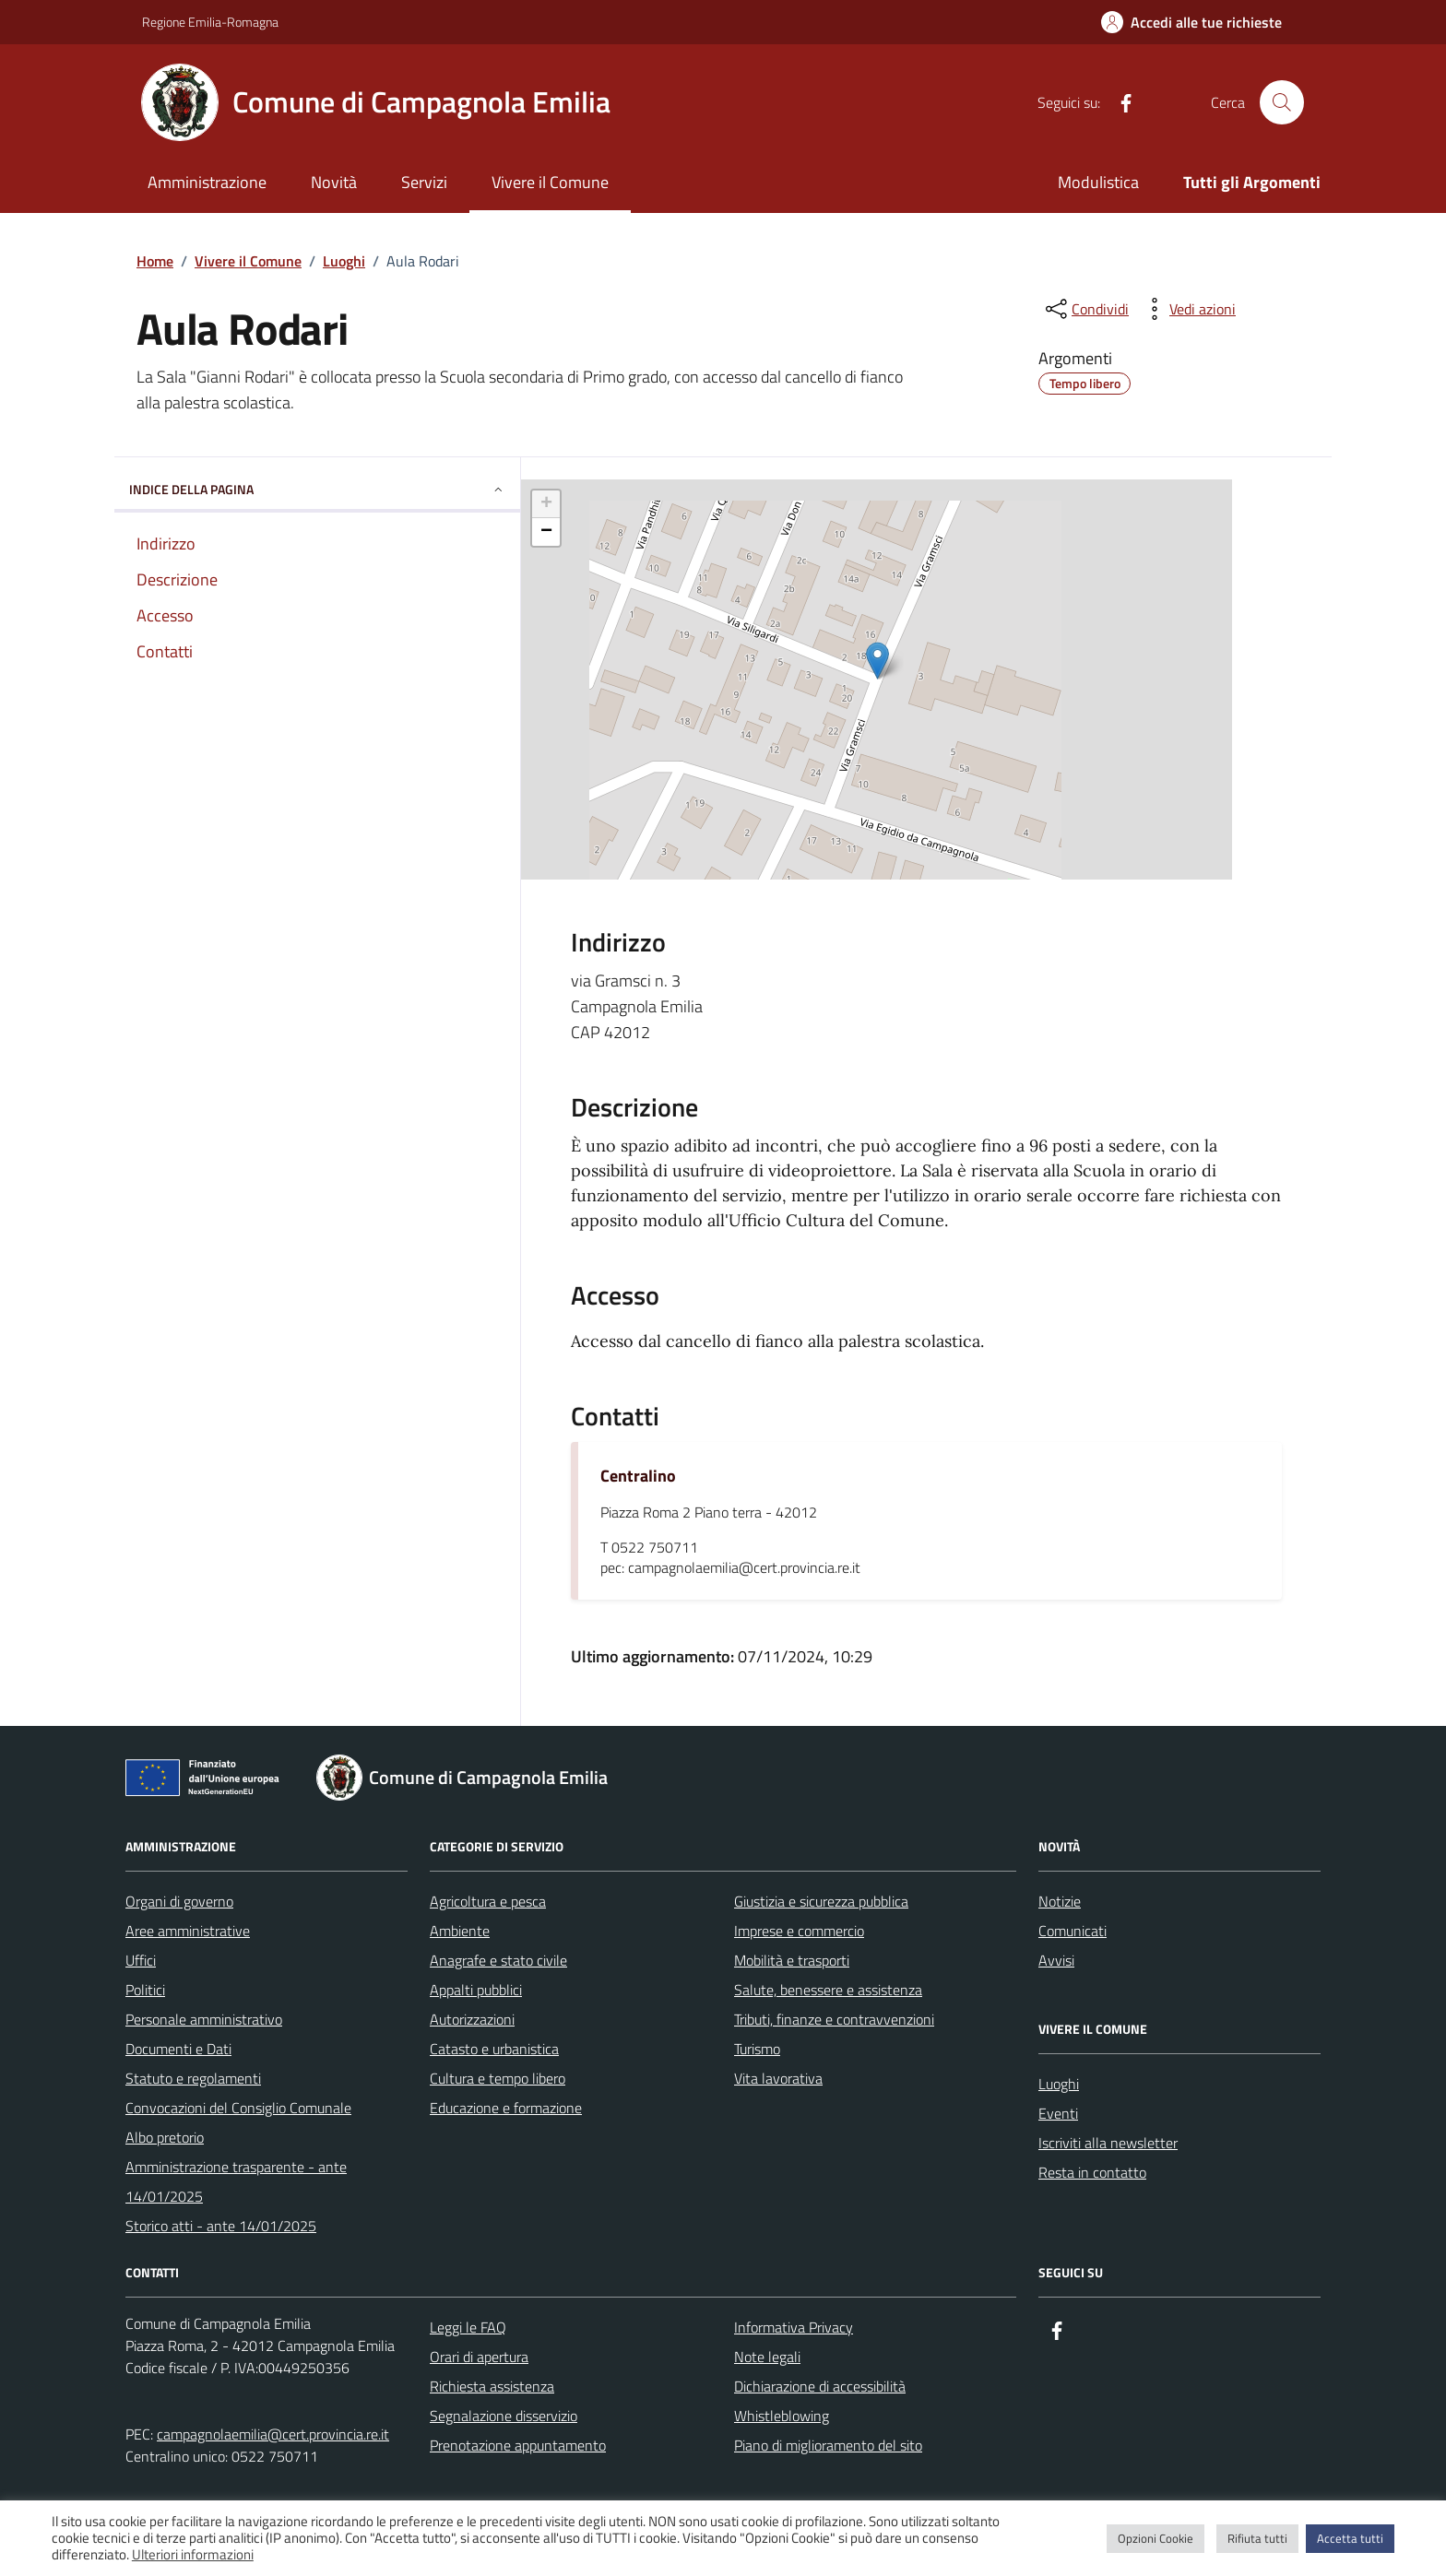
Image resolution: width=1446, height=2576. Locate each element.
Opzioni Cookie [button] (1155, 2538)
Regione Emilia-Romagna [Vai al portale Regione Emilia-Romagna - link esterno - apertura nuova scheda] (210, 21)
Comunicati (1072, 1931)
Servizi (424, 182)
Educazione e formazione (506, 2108)
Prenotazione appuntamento (518, 2445)
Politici (145, 1990)
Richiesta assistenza (492, 2386)
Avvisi (1056, 1960)
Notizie (1059, 1901)
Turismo (757, 2049)
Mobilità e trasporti (791, 1960)
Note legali (767, 2357)
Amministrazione (207, 182)
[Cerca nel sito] (1282, 102)
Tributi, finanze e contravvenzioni (834, 2019)
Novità (334, 182)
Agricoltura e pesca (488, 1901)
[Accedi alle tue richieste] (1191, 22)
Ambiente (460, 1931)
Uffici (140, 1960)
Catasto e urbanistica (494, 2049)
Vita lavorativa (778, 2078)
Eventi (1058, 2113)
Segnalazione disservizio (503, 2416)
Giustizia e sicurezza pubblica (821, 1901)
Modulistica (1098, 182)
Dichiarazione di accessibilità (820, 2386)
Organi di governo (179, 1901)
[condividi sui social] (1085, 309)
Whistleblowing (781, 2416)
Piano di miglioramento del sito (828, 2445)
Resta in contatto (1092, 2172)
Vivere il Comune (550, 182)
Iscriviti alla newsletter (1108, 2143)
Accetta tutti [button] (1350, 2538)
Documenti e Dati (178, 2049)
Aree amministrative (187, 1931)
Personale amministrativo (203, 2019)
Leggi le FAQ (468, 2327)
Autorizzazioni (472, 2019)
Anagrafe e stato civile (498, 1960)
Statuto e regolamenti (193, 2078)
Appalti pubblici (476, 1990)
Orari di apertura (479, 2357)
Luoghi (1058, 2084)
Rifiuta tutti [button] (1257, 2538)
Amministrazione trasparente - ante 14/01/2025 (236, 2181)
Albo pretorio (164, 2137)
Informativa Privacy (793, 2327)
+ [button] (546, 504)
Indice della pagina (317, 489)
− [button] (546, 532)
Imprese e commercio (799, 1931)
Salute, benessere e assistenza (828, 1990)
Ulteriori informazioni (193, 2554)
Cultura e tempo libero (497, 2078)
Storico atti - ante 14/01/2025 (220, 2226)
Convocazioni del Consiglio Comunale (238, 2108)
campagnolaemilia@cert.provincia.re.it (273, 2434)
